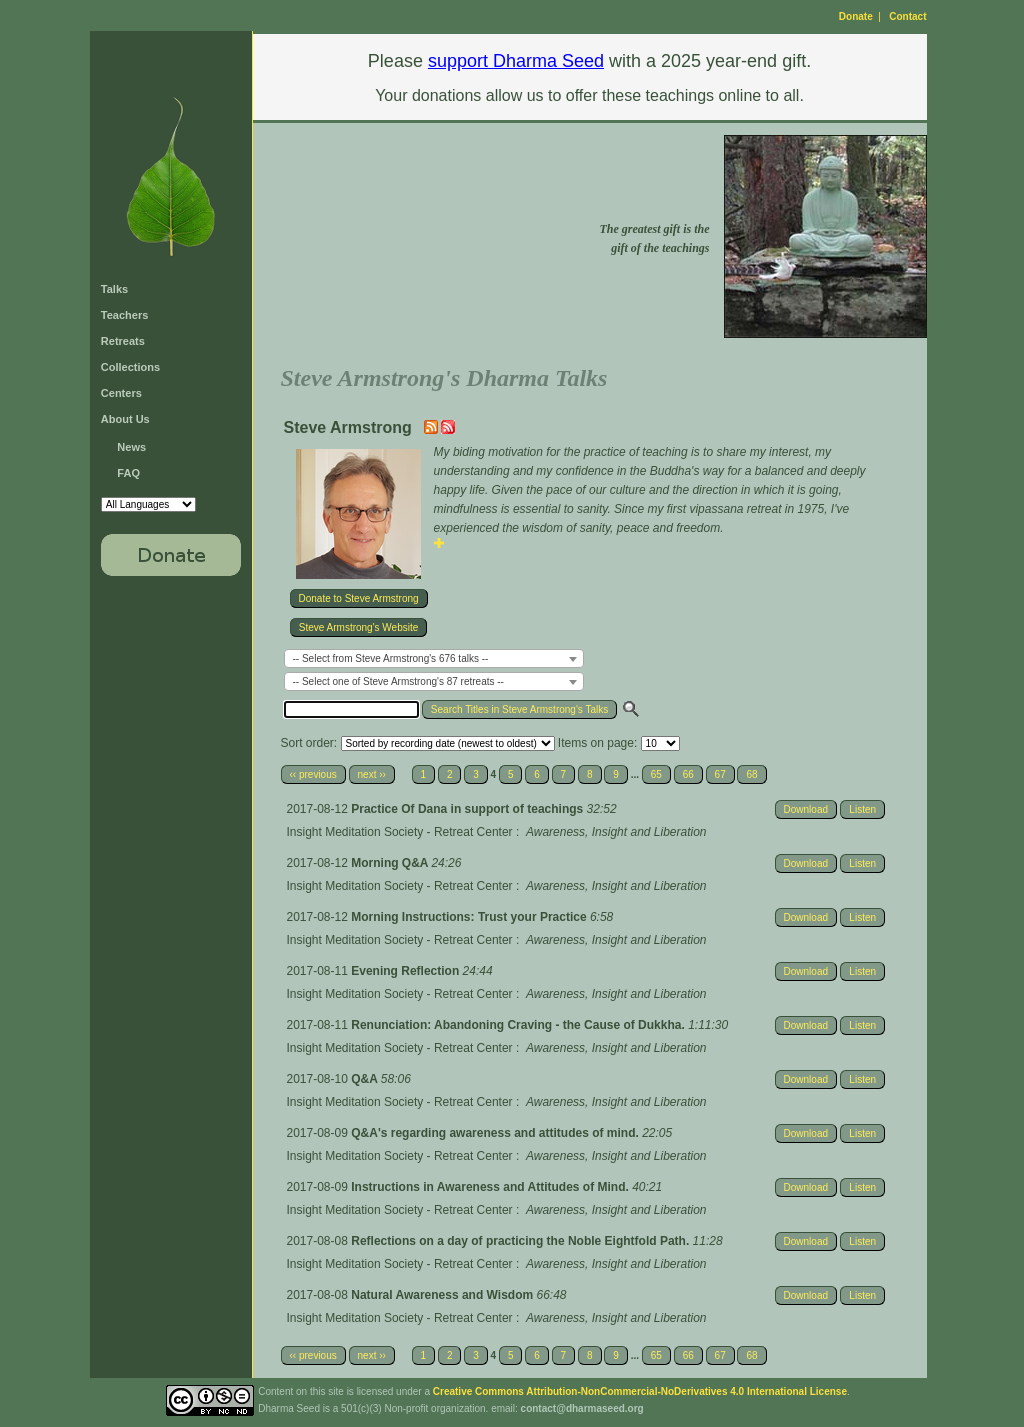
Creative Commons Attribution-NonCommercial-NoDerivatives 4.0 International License (640, 1391)
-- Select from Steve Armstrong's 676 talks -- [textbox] (391, 658)
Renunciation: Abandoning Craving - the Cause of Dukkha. (519, 1025)
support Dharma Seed (516, 61)
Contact (907, 16)
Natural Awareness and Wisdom (443, 1295)
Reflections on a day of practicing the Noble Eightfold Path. (521, 1241)
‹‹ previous (313, 774)
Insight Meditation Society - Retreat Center (400, 832)
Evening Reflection (406, 971)
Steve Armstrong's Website (359, 627)
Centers (121, 393)
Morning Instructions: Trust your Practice (470, 917)
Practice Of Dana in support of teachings (468, 809)
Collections (130, 367)
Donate (856, 16)
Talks (114, 289)
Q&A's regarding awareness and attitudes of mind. (496, 1133)
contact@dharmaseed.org (582, 1408)
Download (806, 809)
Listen (862, 809)
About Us (125, 419)
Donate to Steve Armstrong (359, 598)
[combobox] (434, 658)
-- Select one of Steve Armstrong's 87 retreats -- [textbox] (398, 681)
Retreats (123, 341)
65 (656, 774)
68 (751, 774)
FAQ (128, 473)
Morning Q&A (391, 863)
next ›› (372, 774)
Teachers (125, 315)
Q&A (366, 1079)
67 (720, 774)
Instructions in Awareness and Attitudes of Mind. (491, 1187)
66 (688, 774)
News (131, 447)
